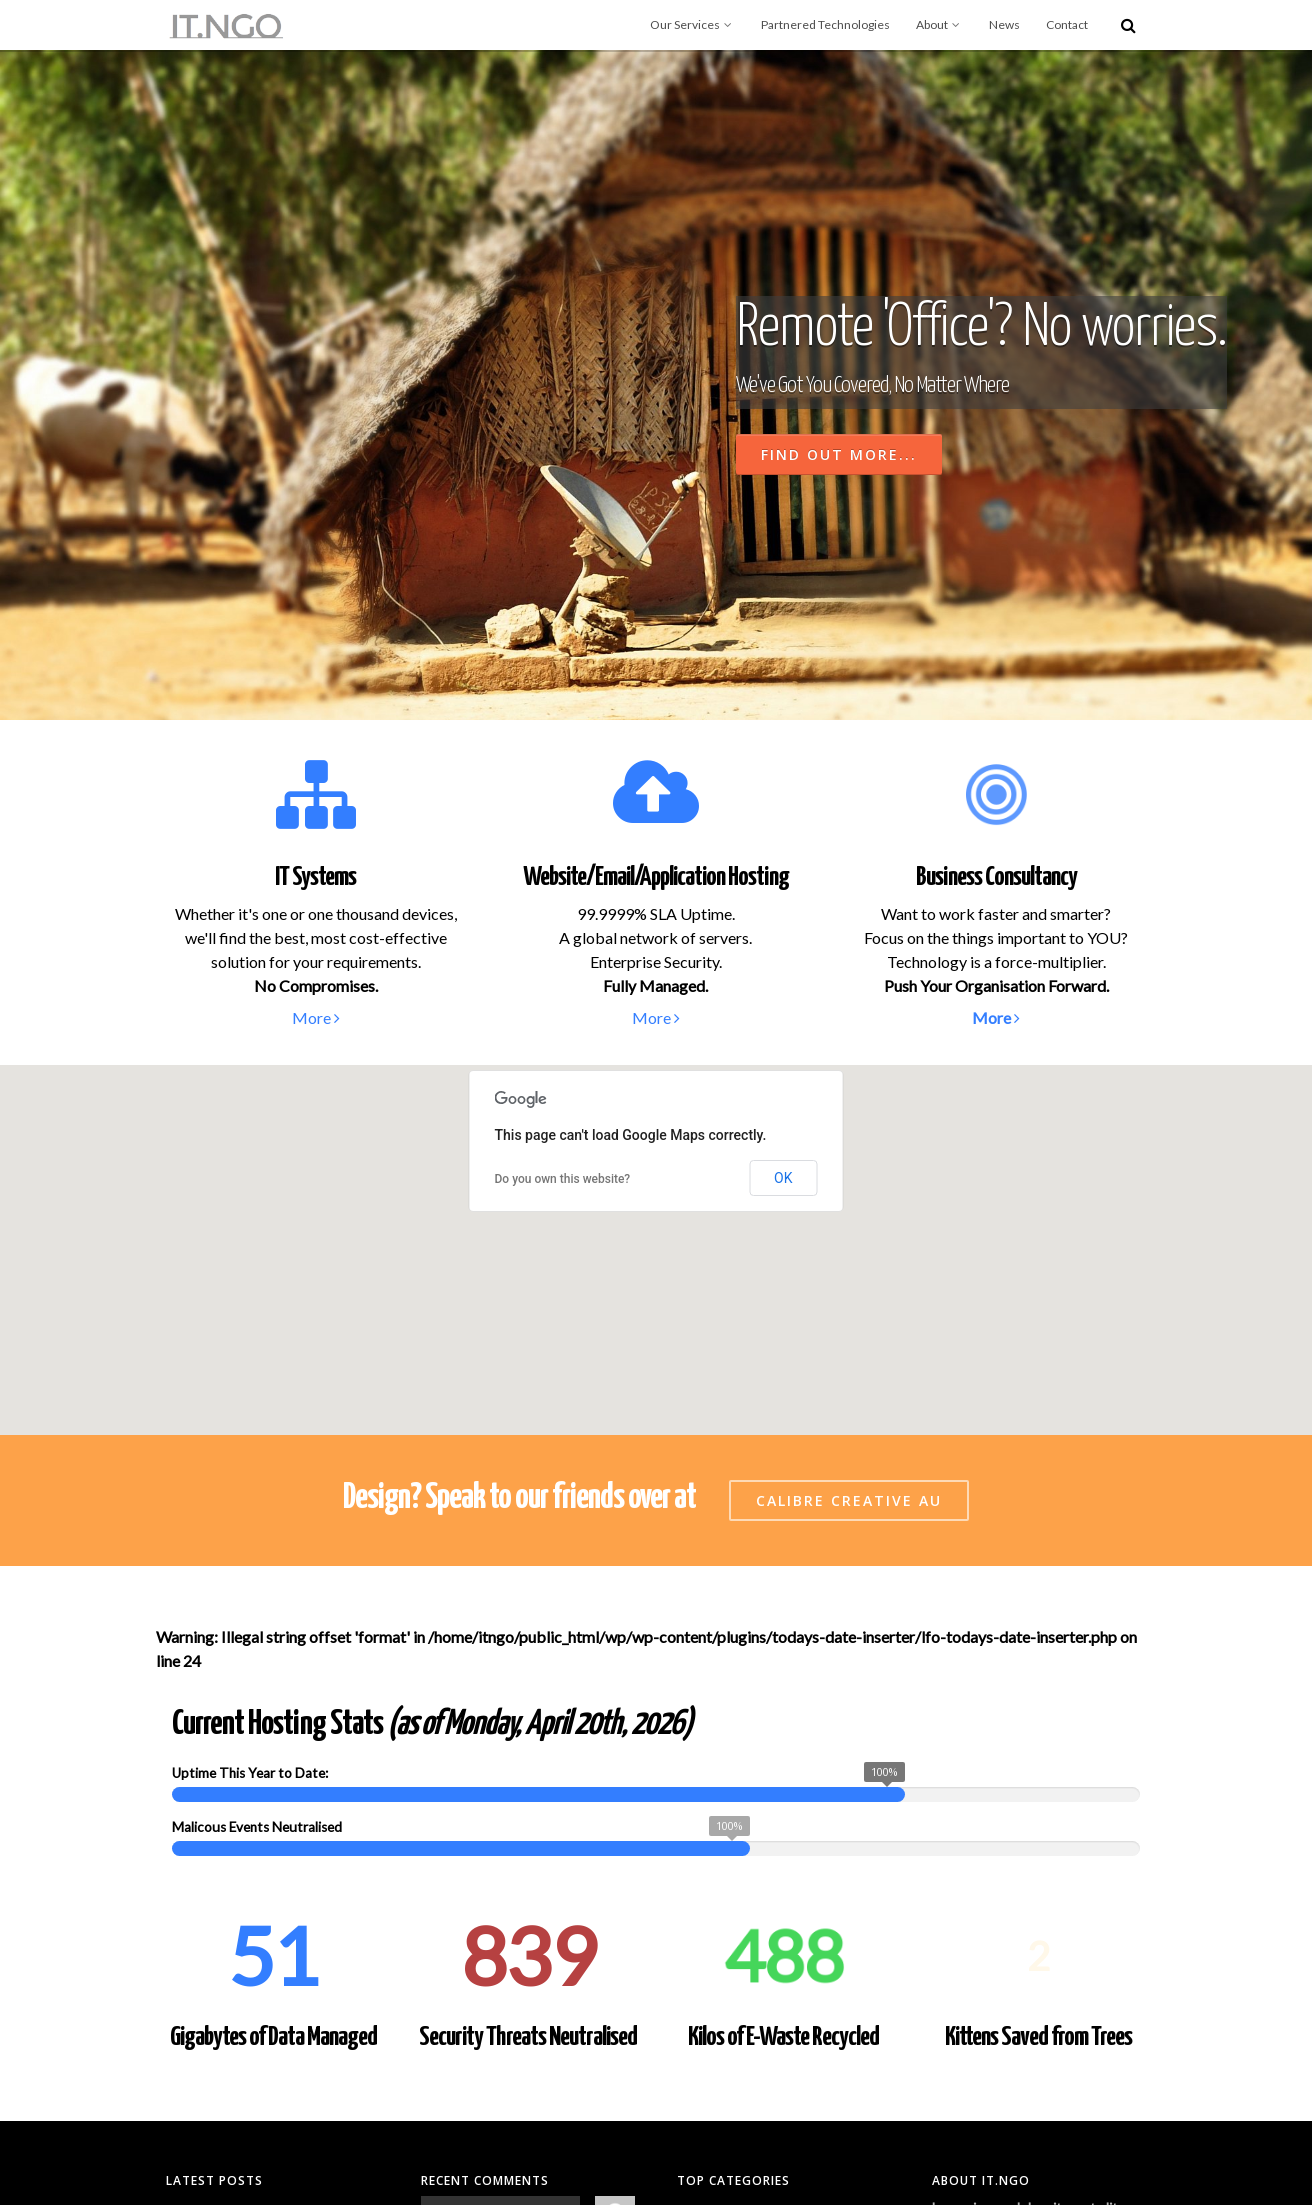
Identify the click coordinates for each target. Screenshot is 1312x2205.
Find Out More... (839, 454)
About (939, 24)
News (1004, 24)
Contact (1067, 24)
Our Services (692, 24)
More (316, 1017)
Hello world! (202, 1894)
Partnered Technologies (825, 24)
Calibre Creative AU (849, 1180)
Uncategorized (720, 1894)
